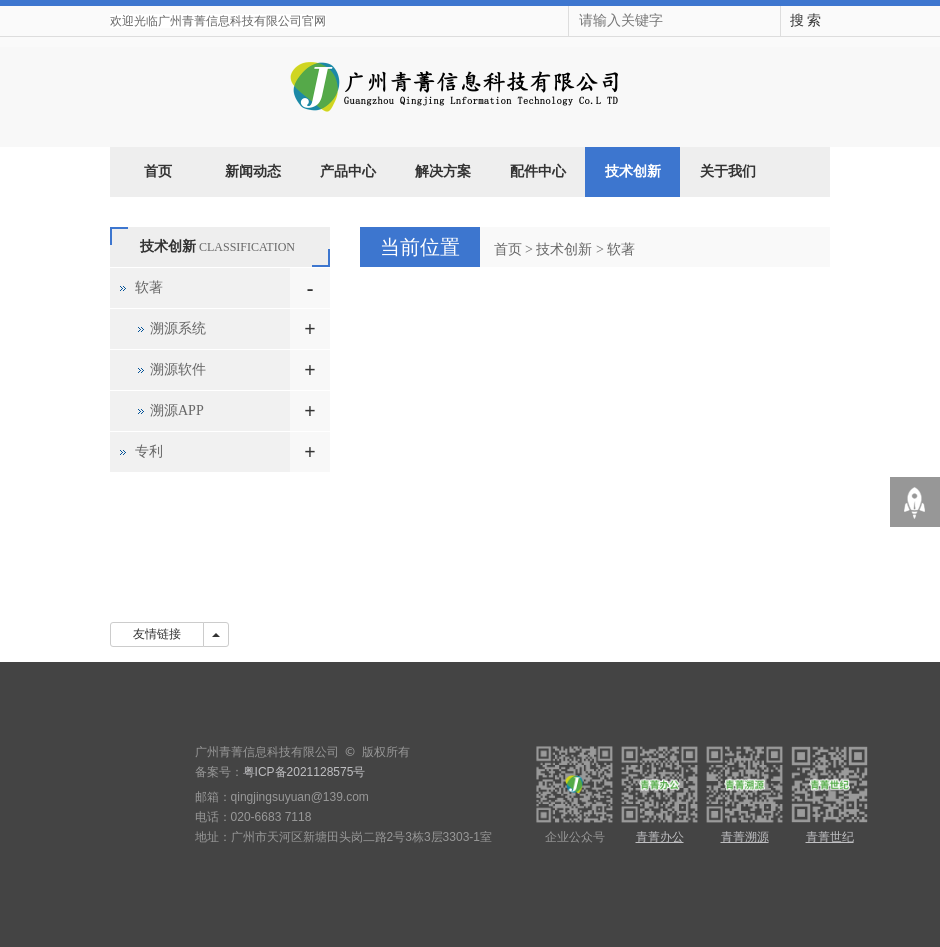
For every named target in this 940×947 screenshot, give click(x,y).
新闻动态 (253, 171)
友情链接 (157, 634)
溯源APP (177, 410)
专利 (149, 451)
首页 (158, 171)
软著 (621, 249)
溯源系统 (178, 328)
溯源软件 (178, 369)
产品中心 (348, 171)
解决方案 (443, 171)
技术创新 (633, 171)
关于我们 (728, 171)
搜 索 (806, 20)
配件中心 (538, 171)
